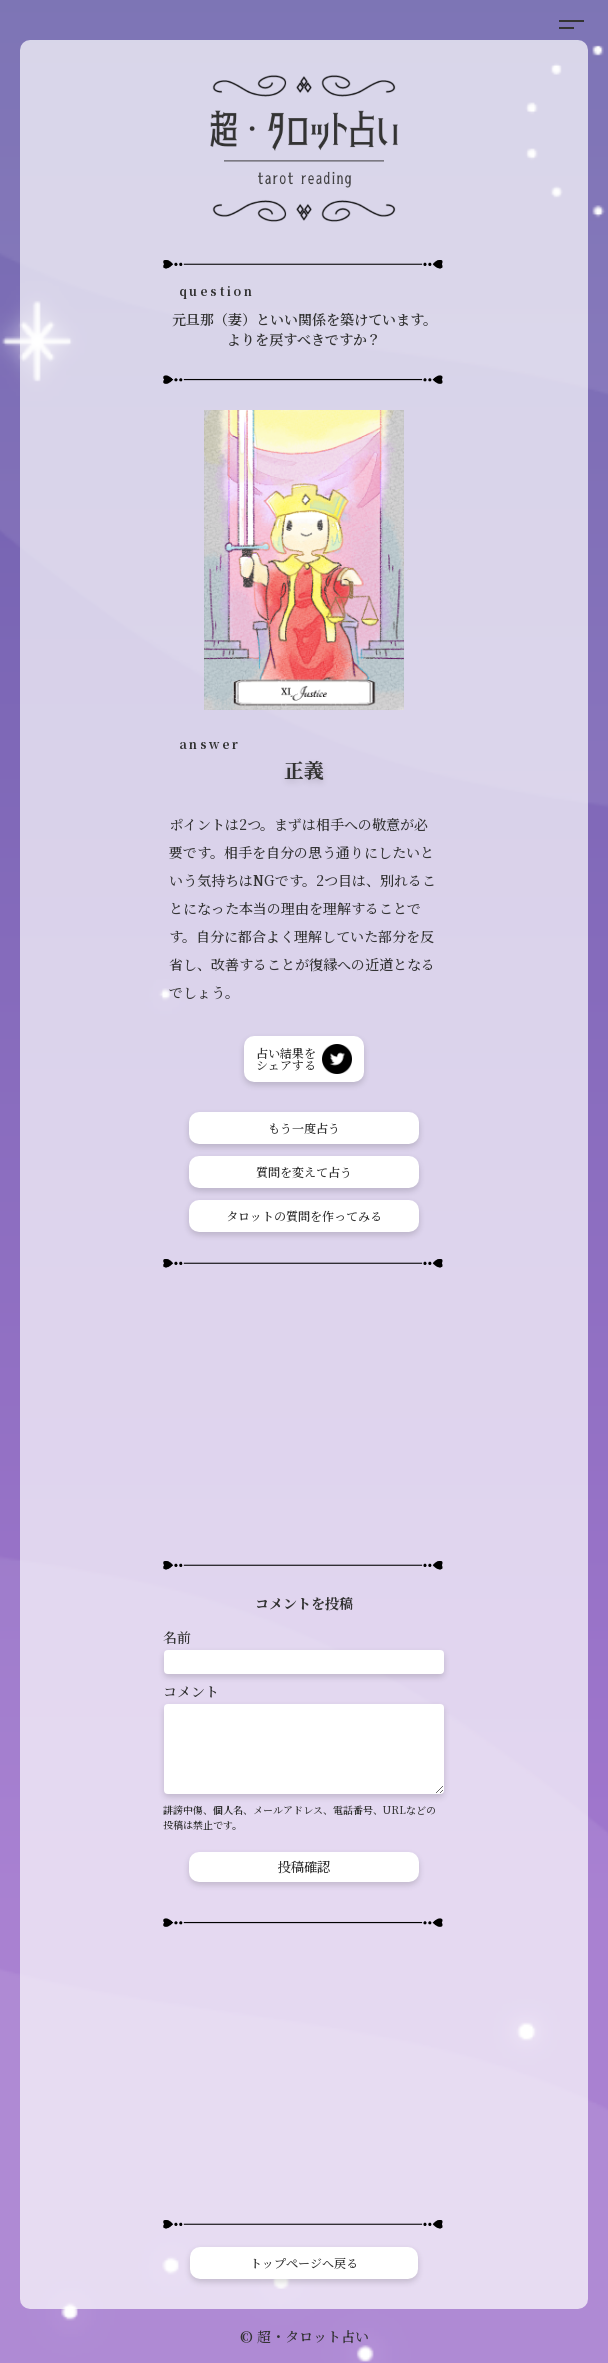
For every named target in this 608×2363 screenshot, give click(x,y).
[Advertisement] (304, 1414)
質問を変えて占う (304, 1171)
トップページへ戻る (304, 2262)
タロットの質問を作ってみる (304, 1215)
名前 (177, 1637)
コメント (191, 1691)
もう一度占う (304, 1127)
